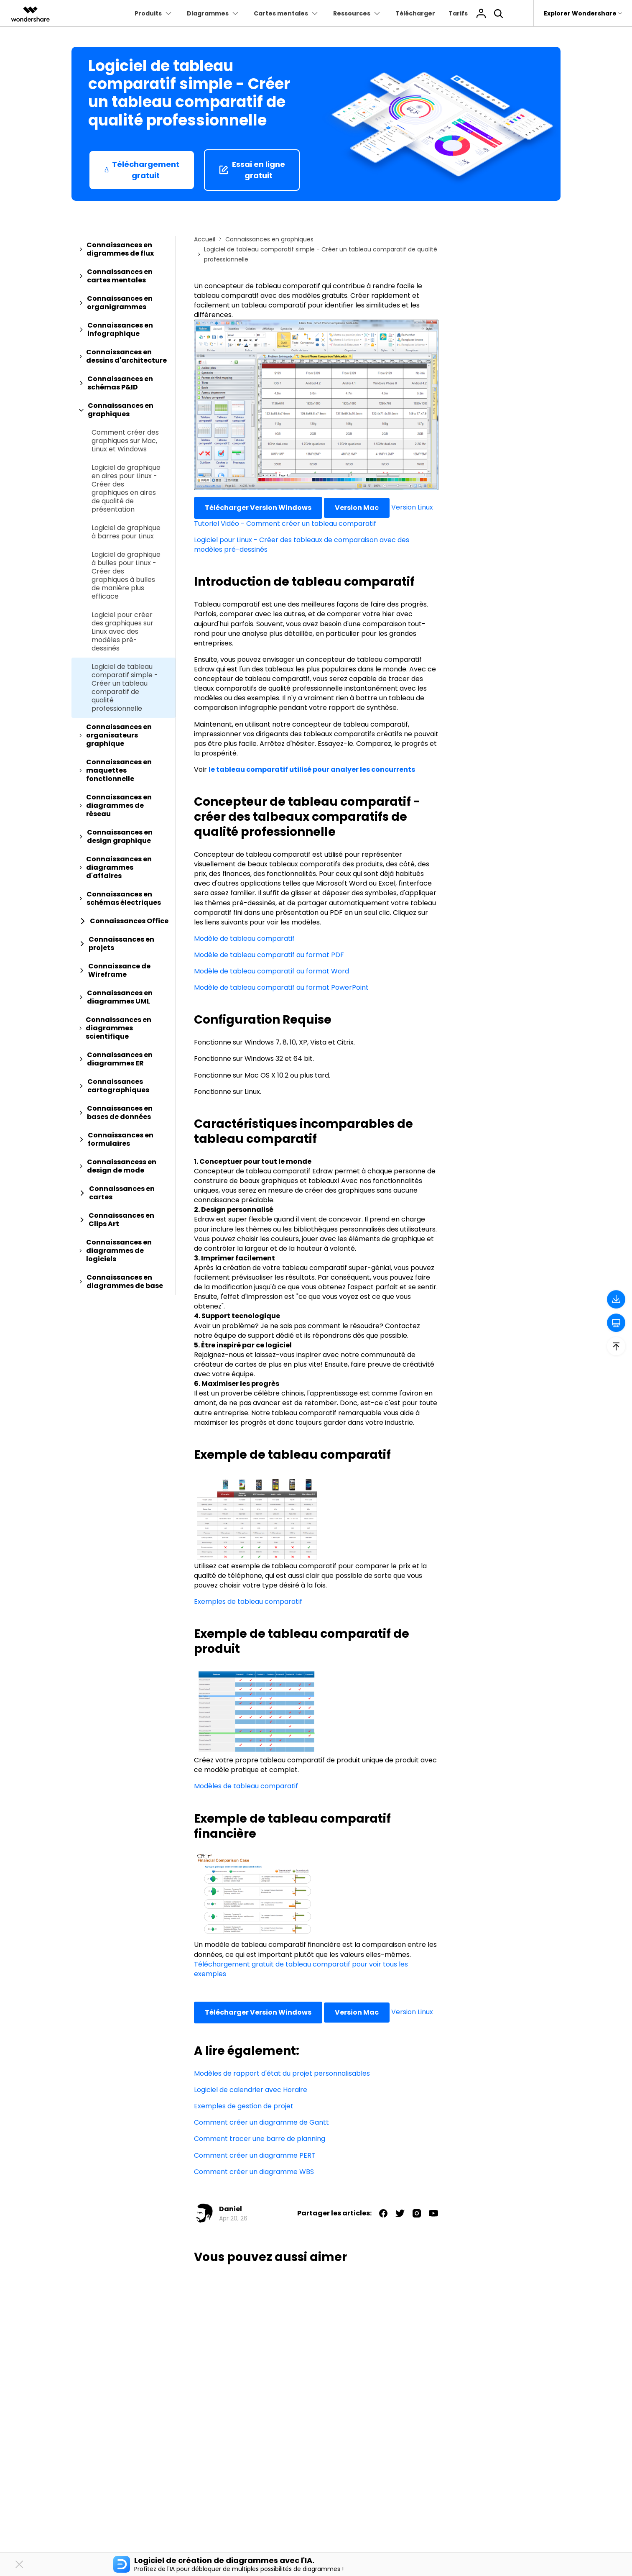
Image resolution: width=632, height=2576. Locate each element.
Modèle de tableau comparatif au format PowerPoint (281, 987)
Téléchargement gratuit (141, 170)
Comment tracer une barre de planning (259, 2138)
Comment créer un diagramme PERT (255, 2155)
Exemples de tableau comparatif (248, 1601)
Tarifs (458, 13)
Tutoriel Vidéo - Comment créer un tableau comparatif (285, 523)
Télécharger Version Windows (258, 507)
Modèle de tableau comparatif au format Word (271, 971)
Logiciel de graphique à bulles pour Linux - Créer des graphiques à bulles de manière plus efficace (126, 576)
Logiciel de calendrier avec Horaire (250, 2090)
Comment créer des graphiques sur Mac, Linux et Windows (125, 440)
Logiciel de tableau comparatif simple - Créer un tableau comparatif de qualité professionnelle (125, 688)
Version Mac (357, 507)
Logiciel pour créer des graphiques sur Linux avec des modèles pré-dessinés (122, 632)
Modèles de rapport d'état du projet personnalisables (282, 2073)
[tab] (123, 249)
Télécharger (415, 13)
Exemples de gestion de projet (243, 2106)
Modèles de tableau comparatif (246, 1786)
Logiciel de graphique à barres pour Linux (126, 532)
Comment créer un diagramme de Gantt (261, 2122)
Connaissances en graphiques (269, 239)
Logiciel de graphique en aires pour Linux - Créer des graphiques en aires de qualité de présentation (126, 488)
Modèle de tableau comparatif (244, 938)
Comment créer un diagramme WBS (254, 2172)
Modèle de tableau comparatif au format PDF (269, 955)
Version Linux (412, 507)
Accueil (204, 239)
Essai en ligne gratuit (252, 170)
